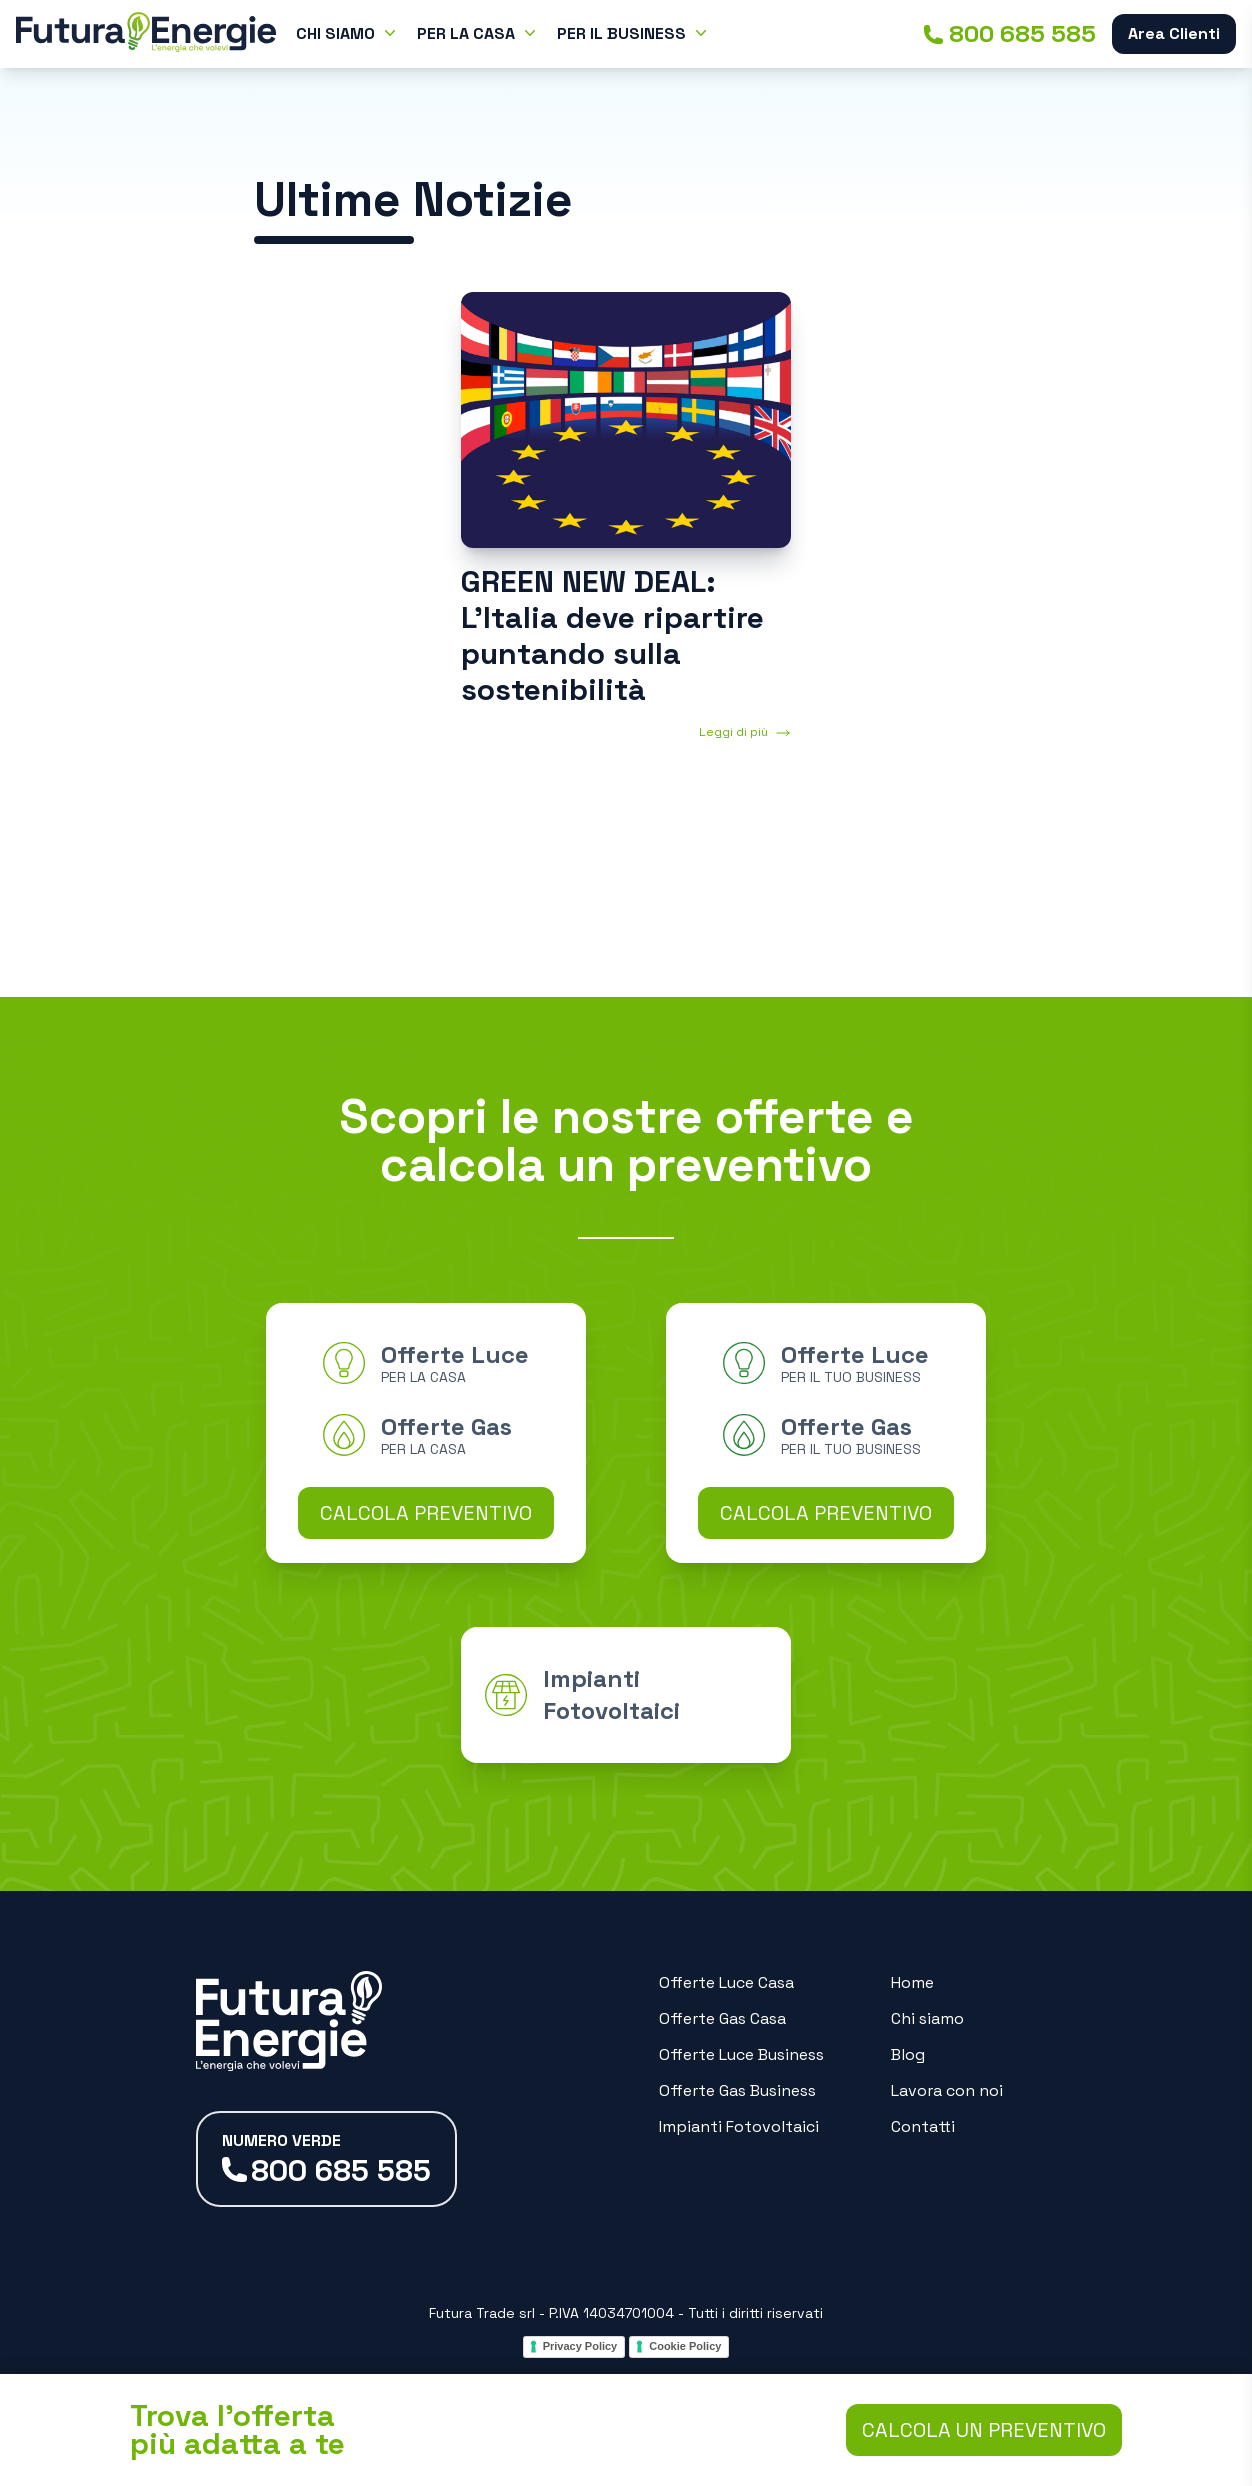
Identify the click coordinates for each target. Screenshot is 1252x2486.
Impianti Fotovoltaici (739, 2126)
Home (912, 1982)
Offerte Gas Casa (722, 2018)
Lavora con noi (947, 2090)
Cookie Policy (685, 2346)
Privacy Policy (580, 2346)
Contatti (923, 2126)
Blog (908, 2054)
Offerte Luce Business (741, 2054)
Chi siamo (927, 2018)
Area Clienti (1174, 33)
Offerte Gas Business (737, 2090)
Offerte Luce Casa (726, 1982)
